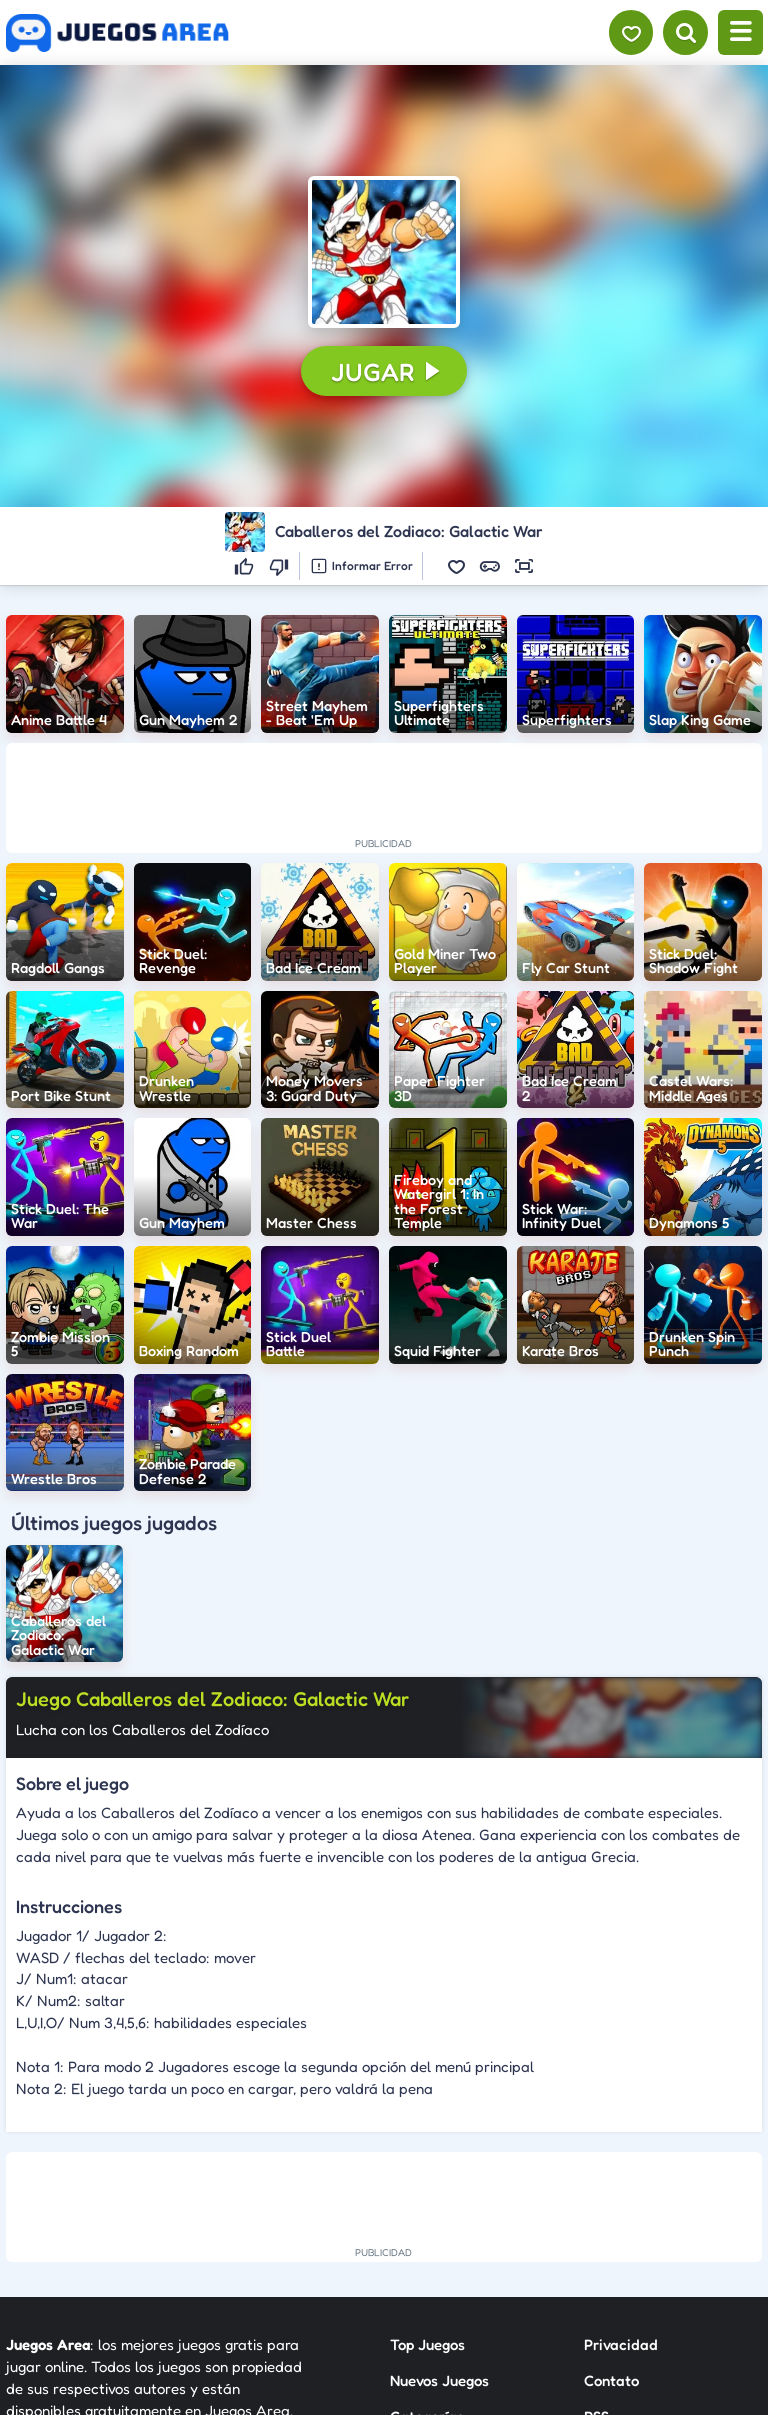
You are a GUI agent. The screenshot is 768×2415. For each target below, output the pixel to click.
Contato (611, 2380)
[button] (384, 251)
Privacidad (621, 2344)
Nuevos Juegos (439, 2380)
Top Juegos (427, 2344)
